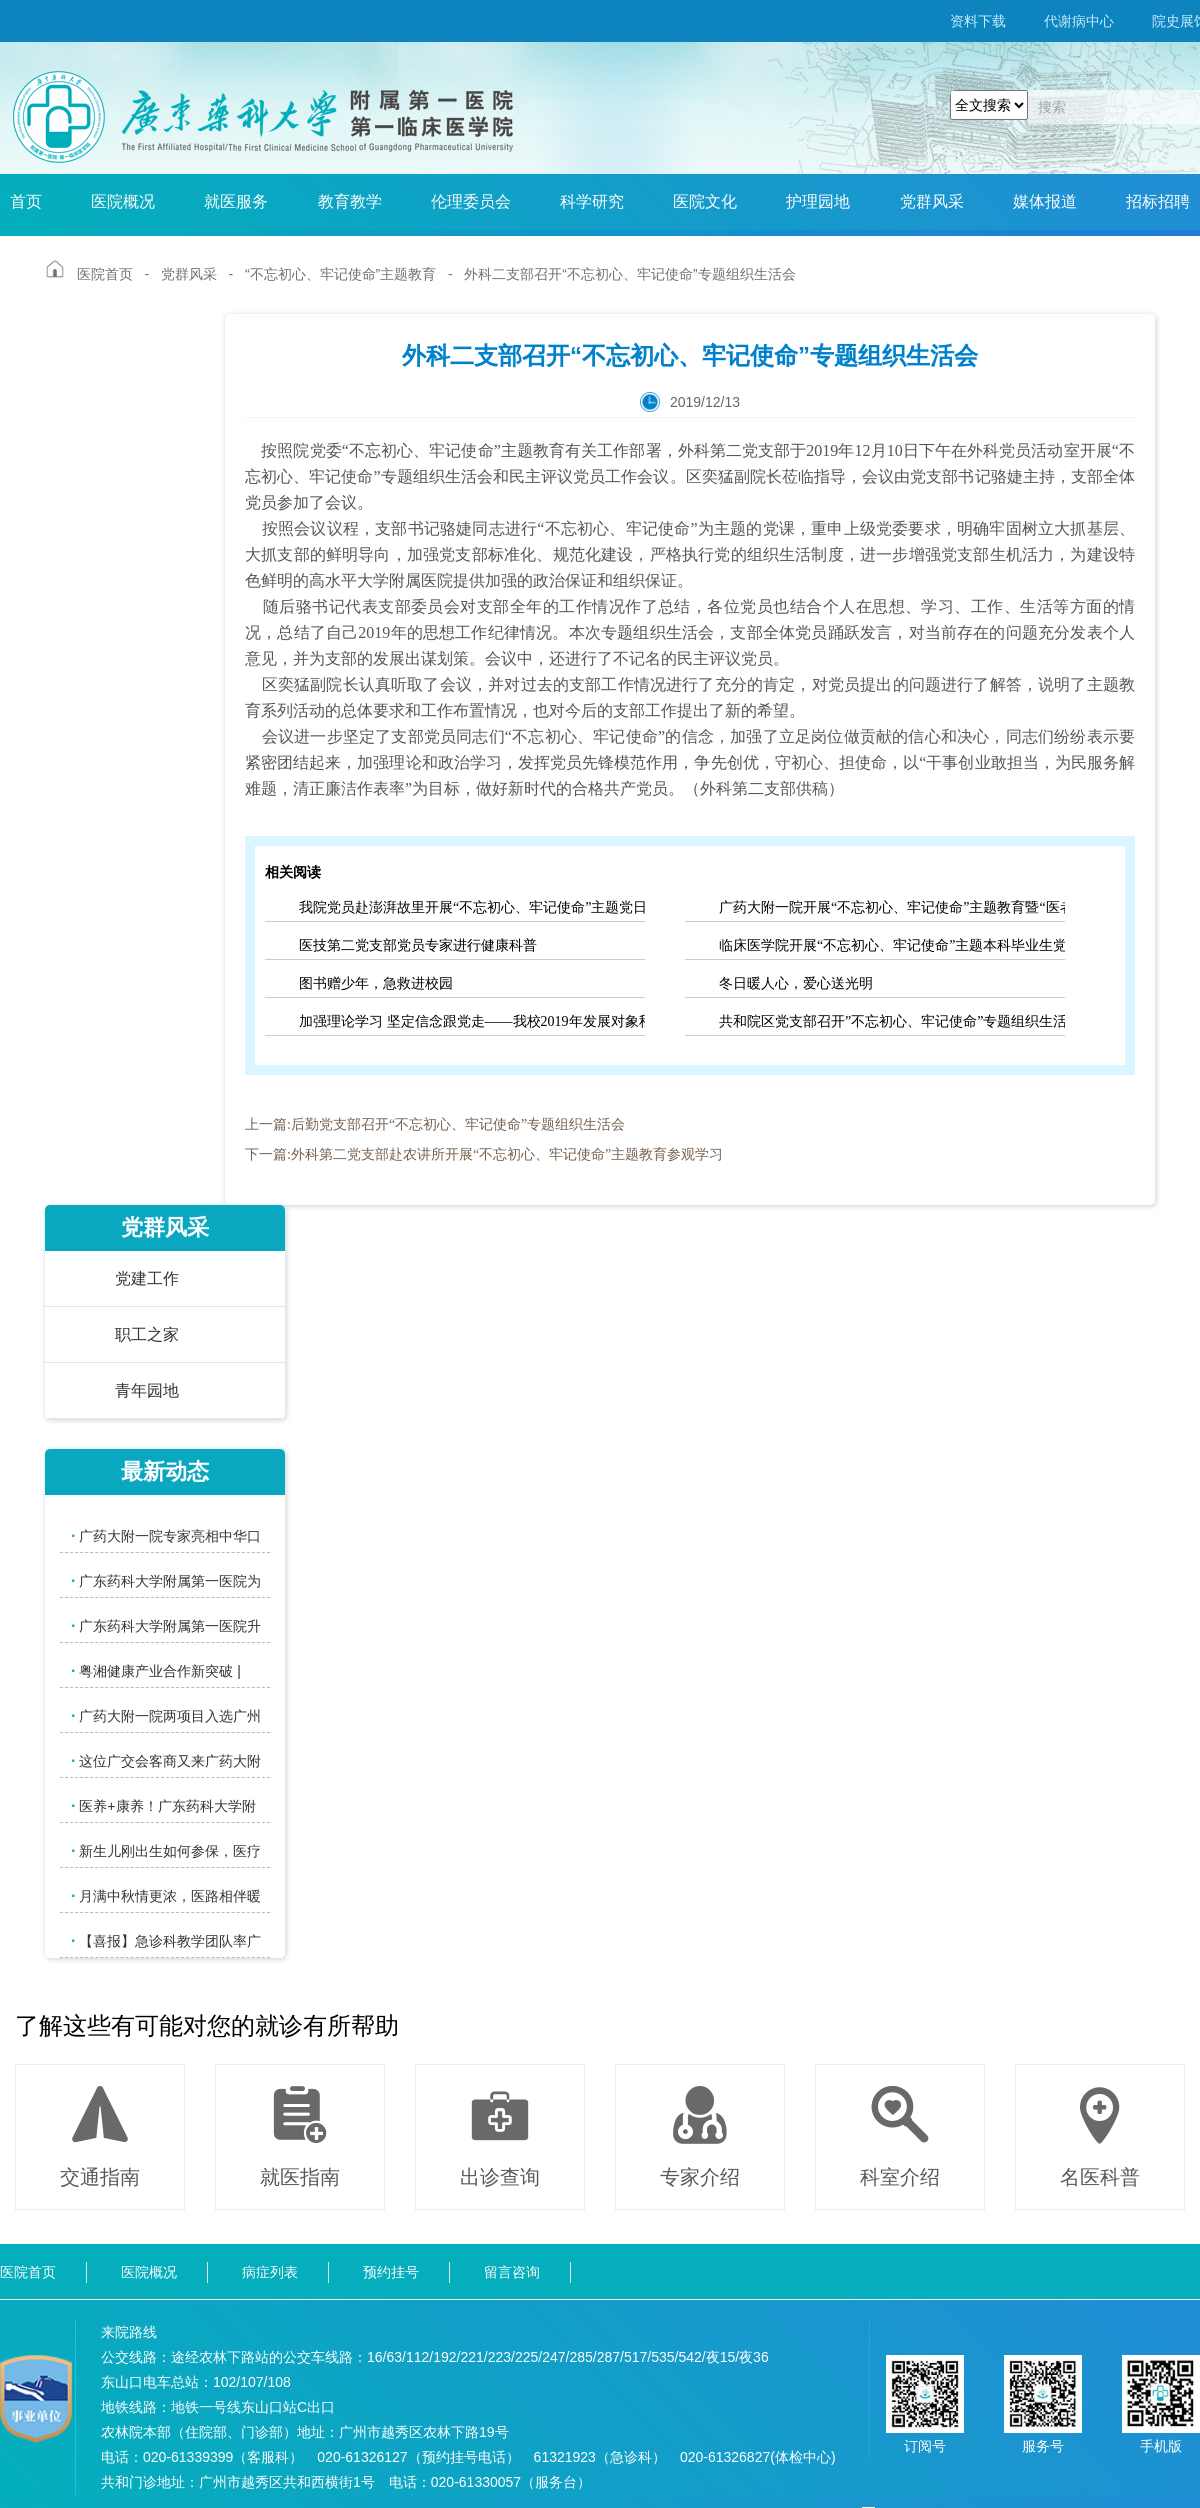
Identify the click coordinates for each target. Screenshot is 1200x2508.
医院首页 (105, 274)
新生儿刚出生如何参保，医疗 (166, 1850)
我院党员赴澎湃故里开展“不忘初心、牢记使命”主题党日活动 (472, 907)
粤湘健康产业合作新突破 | (156, 1670)
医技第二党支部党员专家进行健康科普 (418, 945)
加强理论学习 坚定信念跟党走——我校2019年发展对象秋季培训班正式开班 (472, 1021)
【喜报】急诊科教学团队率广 (166, 1940)
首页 (26, 201)
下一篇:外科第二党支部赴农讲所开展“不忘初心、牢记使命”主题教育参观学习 (484, 1154)
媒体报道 (1045, 201)
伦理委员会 (471, 201)
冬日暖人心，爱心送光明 (796, 983)
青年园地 (147, 1390)
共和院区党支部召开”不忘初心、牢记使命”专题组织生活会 (892, 1021)
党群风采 (932, 201)
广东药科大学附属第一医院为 (166, 1580)
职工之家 (147, 1334)
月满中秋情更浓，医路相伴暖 (166, 1895)
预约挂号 (391, 2272)
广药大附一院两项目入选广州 (166, 1715)
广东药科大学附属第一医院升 (166, 1625)
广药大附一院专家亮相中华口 (166, 1535)
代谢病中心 (1079, 21)
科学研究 (592, 201)
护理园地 (818, 201)
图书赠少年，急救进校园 (376, 983)
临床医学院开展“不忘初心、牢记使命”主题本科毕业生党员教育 (892, 945)
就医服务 (236, 201)
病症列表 (270, 2272)
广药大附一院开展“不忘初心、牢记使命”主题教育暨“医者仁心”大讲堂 (892, 907)
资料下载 (978, 21)
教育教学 (350, 201)
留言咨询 (512, 2272)
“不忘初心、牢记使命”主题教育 (340, 274)
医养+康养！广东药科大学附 (163, 1805)
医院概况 (123, 201)
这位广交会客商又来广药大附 (166, 1760)
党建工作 (147, 1278)
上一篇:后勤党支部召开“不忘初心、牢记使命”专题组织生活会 (435, 1124)
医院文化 (705, 201)
